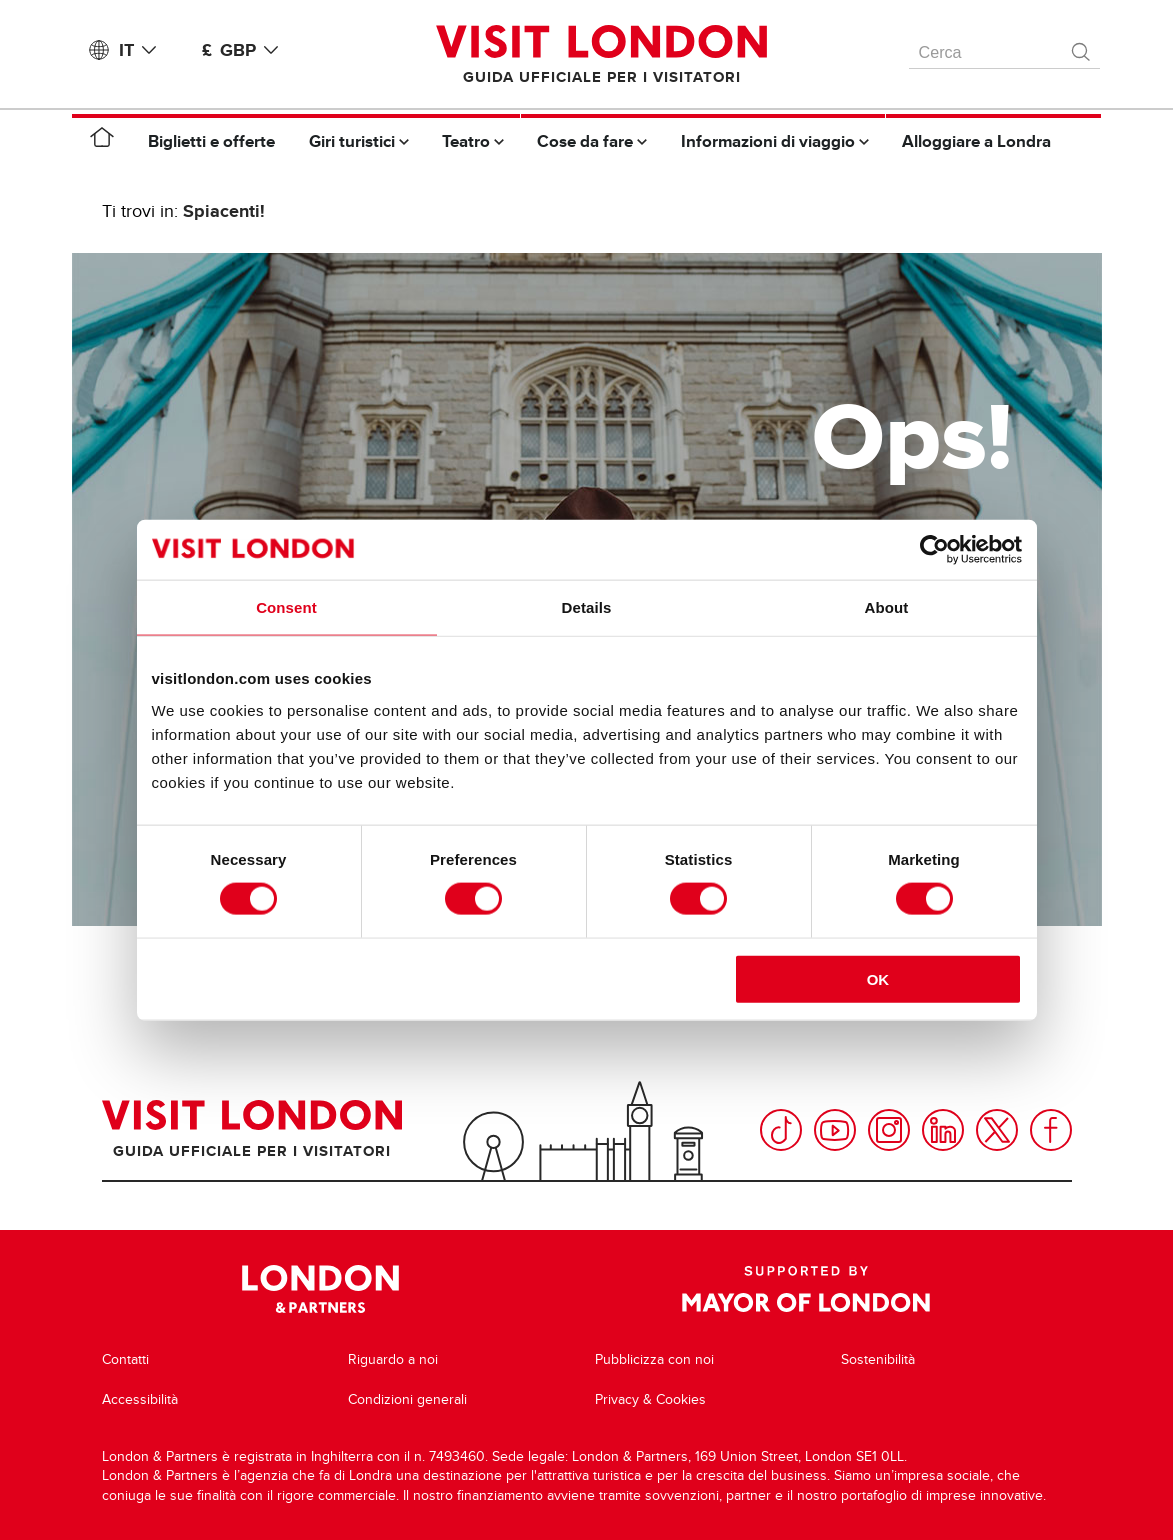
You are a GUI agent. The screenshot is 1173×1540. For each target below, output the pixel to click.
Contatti (125, 1359)
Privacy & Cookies (650, 1399)
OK (878, 978)
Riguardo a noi (393, 1359)
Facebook (1051, 1130)
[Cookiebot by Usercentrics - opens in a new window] (934, 550)
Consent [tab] (286, 607)
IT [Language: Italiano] (141, 50)
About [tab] (887, 607)
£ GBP (244, 50)
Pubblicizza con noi (654, 1359)
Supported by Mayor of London (806, 1289)
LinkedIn (943, 1130)
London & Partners (320, 1289)
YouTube (835, 1130)
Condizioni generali (407, 1399)
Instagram (889, 1130)
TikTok (781, 1130)
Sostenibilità (878, 1359)
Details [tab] (587, 607)
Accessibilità (140, 1399)
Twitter (997, 1130)
